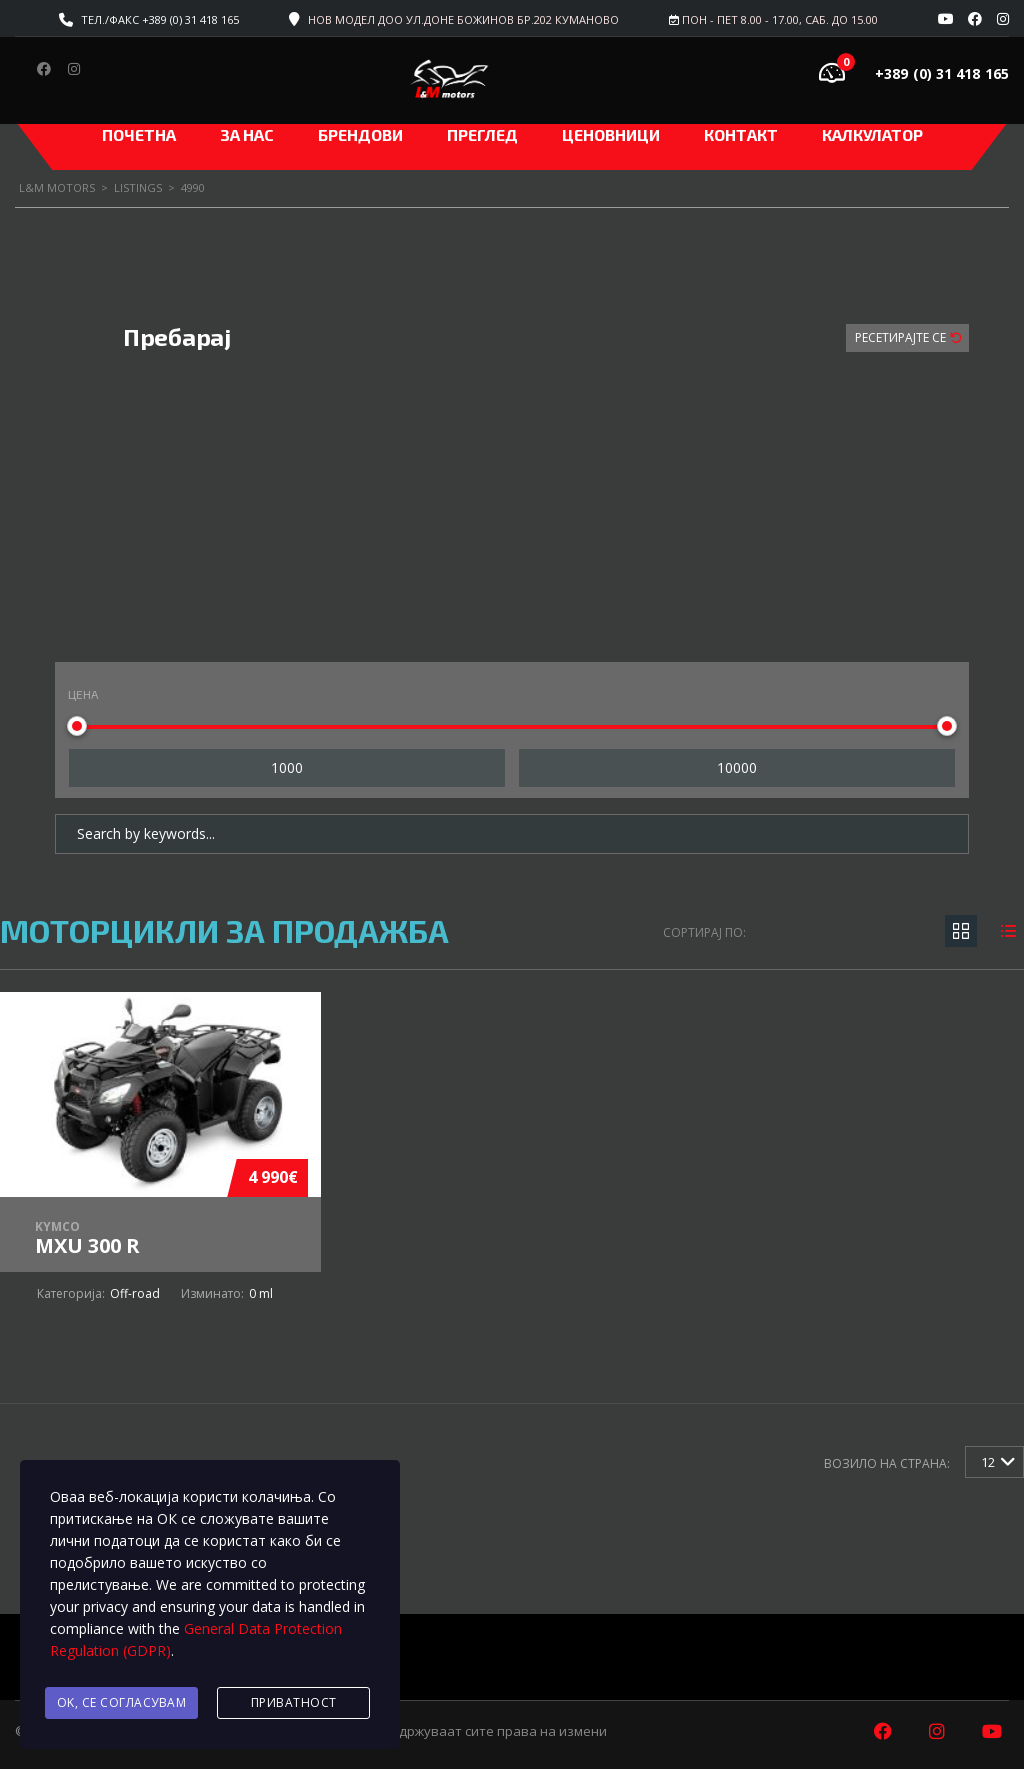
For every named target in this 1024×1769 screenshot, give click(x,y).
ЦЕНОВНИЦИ (611, 134)
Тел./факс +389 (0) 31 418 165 (160, 19)
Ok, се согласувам (122, 1702)
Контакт (741, 134)
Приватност (294, 1702)
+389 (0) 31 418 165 (942, 73)
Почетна (139, 134)
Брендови (360, 134)
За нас (247, 134)
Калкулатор (872, 134)
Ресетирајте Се (902, 337)
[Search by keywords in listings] (512, 834)
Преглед (482, 134)
